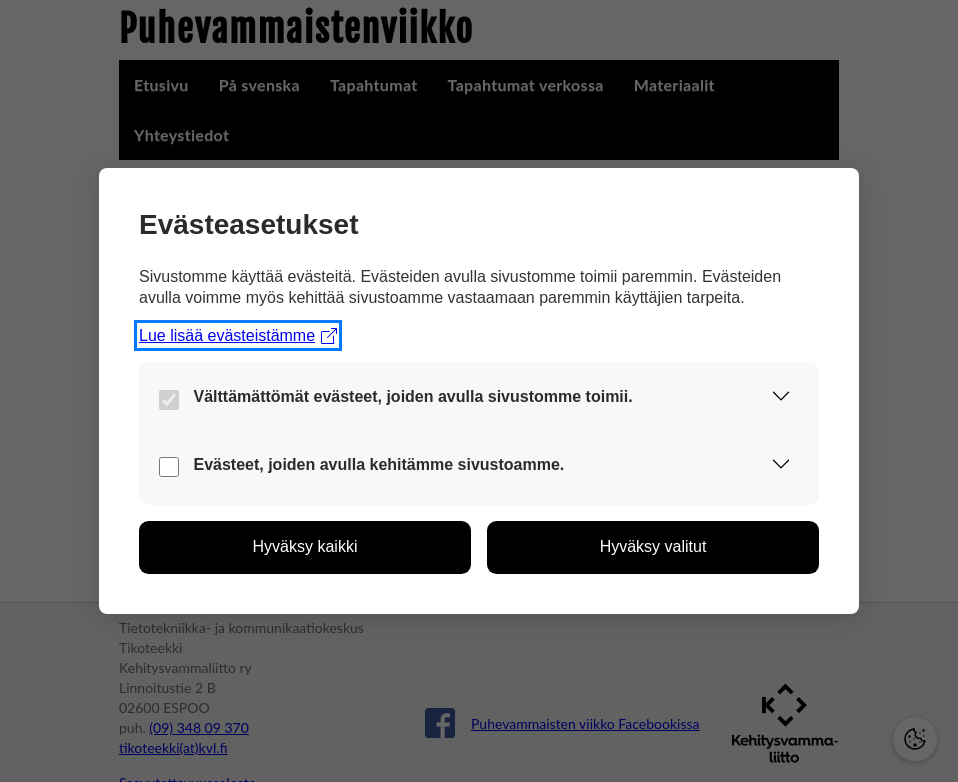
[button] (781, 400)
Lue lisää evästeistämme (238, 335)
